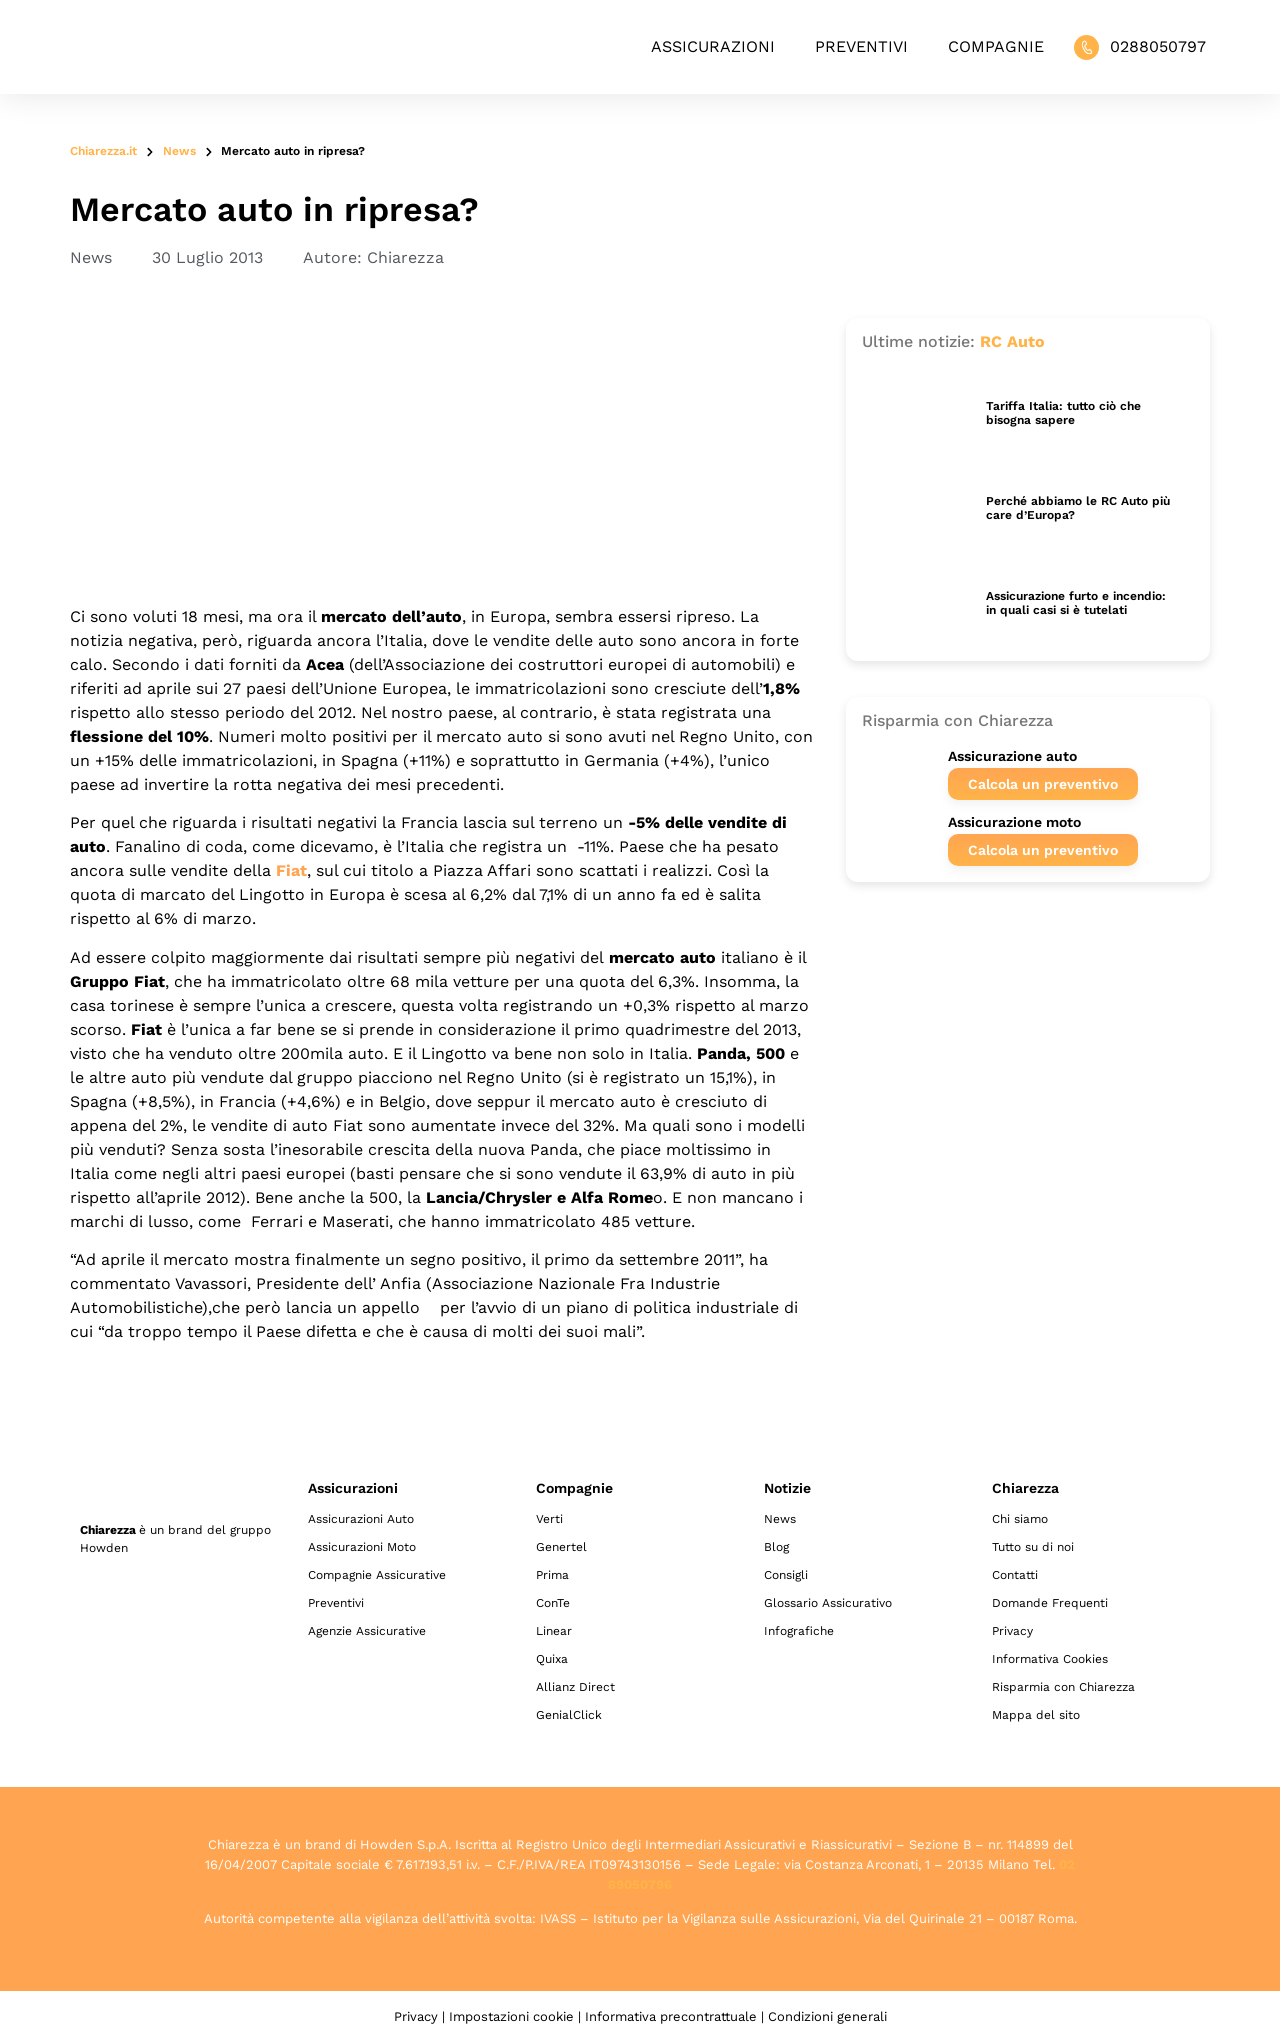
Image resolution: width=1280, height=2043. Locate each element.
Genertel (561, 1547)
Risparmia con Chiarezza (1063, 1687)
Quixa (552, 1659)
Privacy (1012, 1631)
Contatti (1015, 1575)
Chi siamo (1020, 1519)
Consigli (786, 1575)
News (179, 151)
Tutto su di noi (1033, 1547)
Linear (554, 1631)
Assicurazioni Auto (361, 1519)
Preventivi (861, 46)
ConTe (553, 1603)
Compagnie (996, 46)
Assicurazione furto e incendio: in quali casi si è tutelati (1076, 603)
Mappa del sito (1036, 1715)
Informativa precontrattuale (671, 2016)
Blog (776, 1547)
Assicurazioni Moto (362, 1547)
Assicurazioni (713, 46)
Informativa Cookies (1050, 1659)
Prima (552, 1575)
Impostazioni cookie (511, 2016)
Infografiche (799, 1631)
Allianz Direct (575, 1687)
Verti (549, 1519)
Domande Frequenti (1050, 1603)
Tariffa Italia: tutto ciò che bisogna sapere (1063, 413)
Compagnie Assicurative (377, 1575)
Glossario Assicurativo (828, 1603)
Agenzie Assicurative (367, 1631)
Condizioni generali (827, 2016)
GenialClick (569, 1715)
